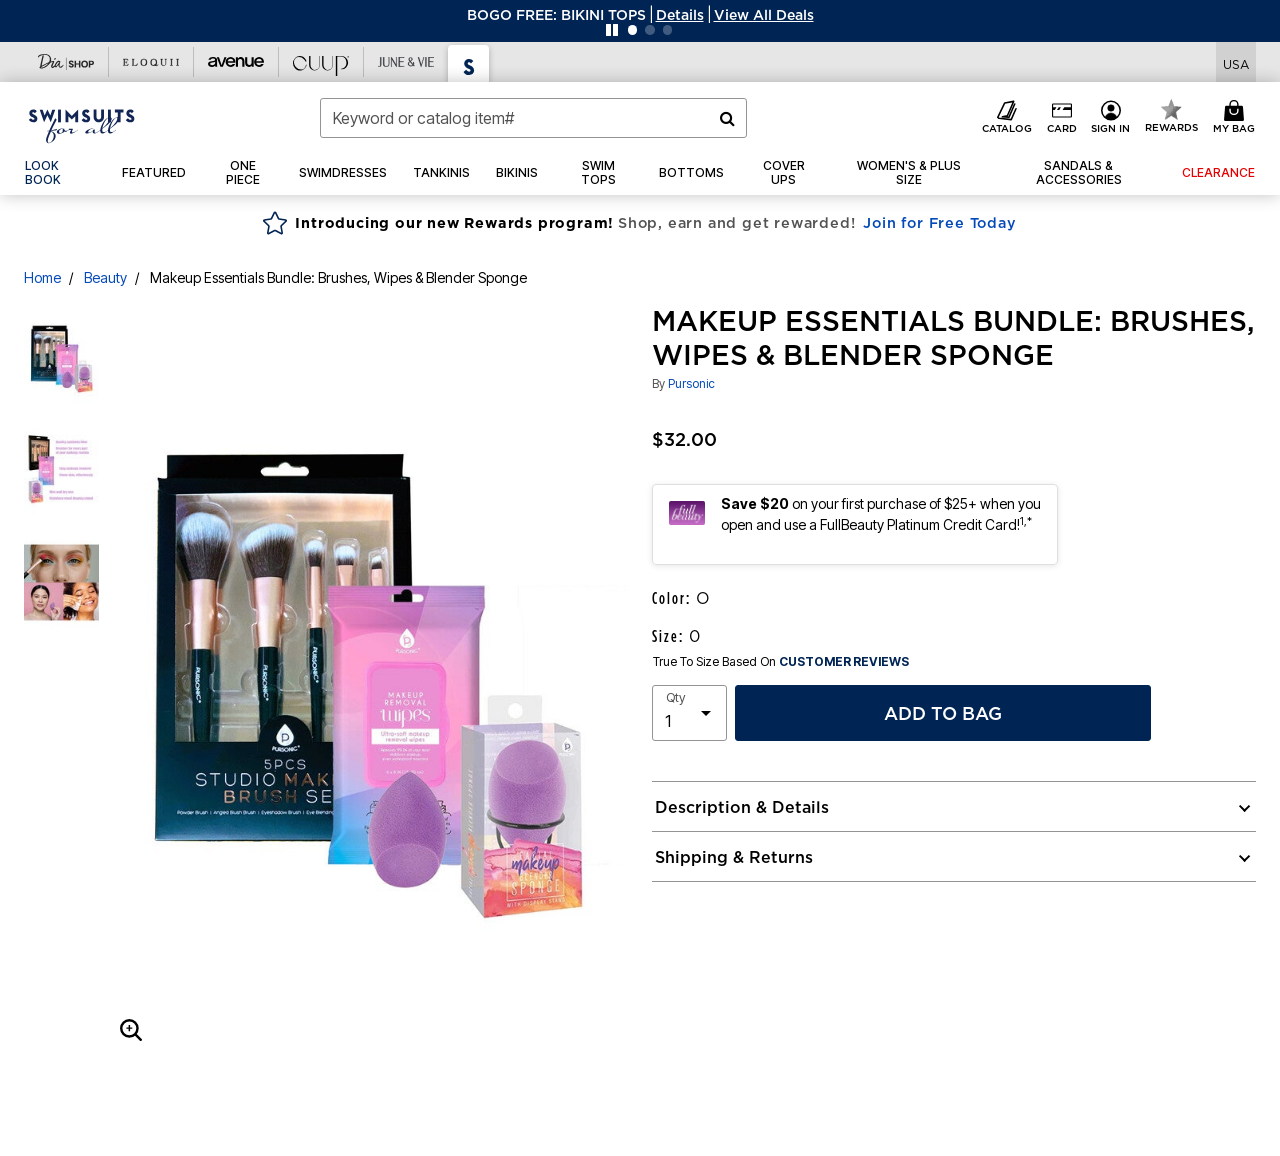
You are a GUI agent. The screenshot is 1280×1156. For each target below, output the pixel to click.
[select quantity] (689, 713)
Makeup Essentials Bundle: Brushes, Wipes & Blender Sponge (338, 277)
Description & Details (742, 807)
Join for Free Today (939, 223)
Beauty (105, 277)
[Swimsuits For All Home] (82, 124)
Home (42, 277)
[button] (680, 15)
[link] (60, 173)
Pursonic (691, 383)
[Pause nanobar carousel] (612, 30)
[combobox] (533, 118)
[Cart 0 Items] (1237, 118)
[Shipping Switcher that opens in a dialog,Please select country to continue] (1236, 62)
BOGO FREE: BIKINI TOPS (556, 15)
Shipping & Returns (734, 857)
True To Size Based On (781, 662)
